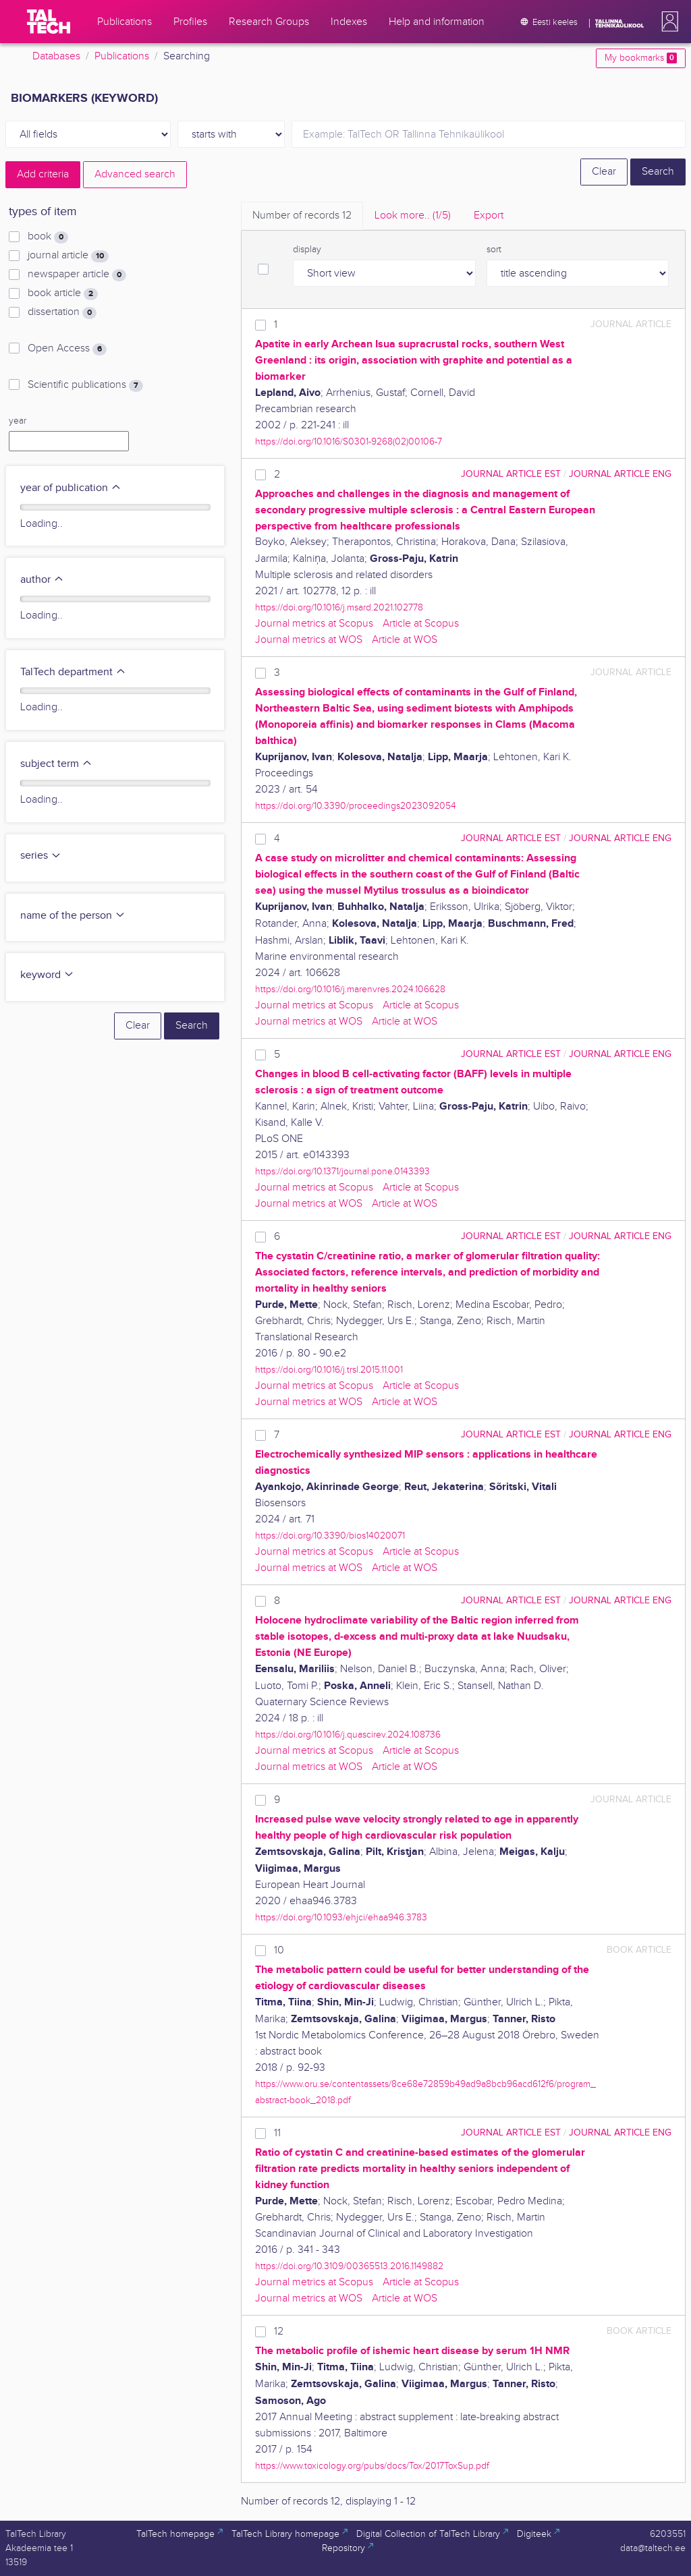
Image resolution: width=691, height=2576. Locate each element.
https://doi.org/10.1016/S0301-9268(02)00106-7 (348, 441)
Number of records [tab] (302, 215)
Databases (56, 56)
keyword (47, 975)
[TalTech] (48, 21)
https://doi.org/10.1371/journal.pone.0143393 (342, 1171)
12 (278, 2331)
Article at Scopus (421, 623)
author (42, 579)
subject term (56, 763)
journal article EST (511, 474)
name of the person (73, 915)
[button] (667, 21)
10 (279, 1950)
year (17, 421)
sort (494, 249)
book (48, 237)
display (307, 249)
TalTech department (73, 672)
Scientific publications (85, 385)
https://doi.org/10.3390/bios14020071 (330, 1535)
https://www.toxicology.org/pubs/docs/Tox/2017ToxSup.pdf (372, 2465)
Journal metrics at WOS (308, 639)
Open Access (67, 348)
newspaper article (77, 274)
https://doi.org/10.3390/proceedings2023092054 (355, 805)
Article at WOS (404, 639)
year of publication (70, 488)
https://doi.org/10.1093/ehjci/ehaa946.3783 (341, 1917)
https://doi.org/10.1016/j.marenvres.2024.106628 (350, 989)
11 (277, 2133)
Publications (121, 56)
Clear (604, 171)
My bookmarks (641, 58)
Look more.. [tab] (413, 215)
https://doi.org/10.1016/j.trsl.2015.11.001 (329, 1369)
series (40, 855)
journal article (68, 255)
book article (63, 293)
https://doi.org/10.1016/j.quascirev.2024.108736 (348, 1734)
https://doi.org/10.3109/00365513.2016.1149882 (349, 2266)
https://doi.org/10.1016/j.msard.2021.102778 (339, 607)
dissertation (62, 312)
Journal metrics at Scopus (314, 623)
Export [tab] (488, 215)
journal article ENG (620, 474)
